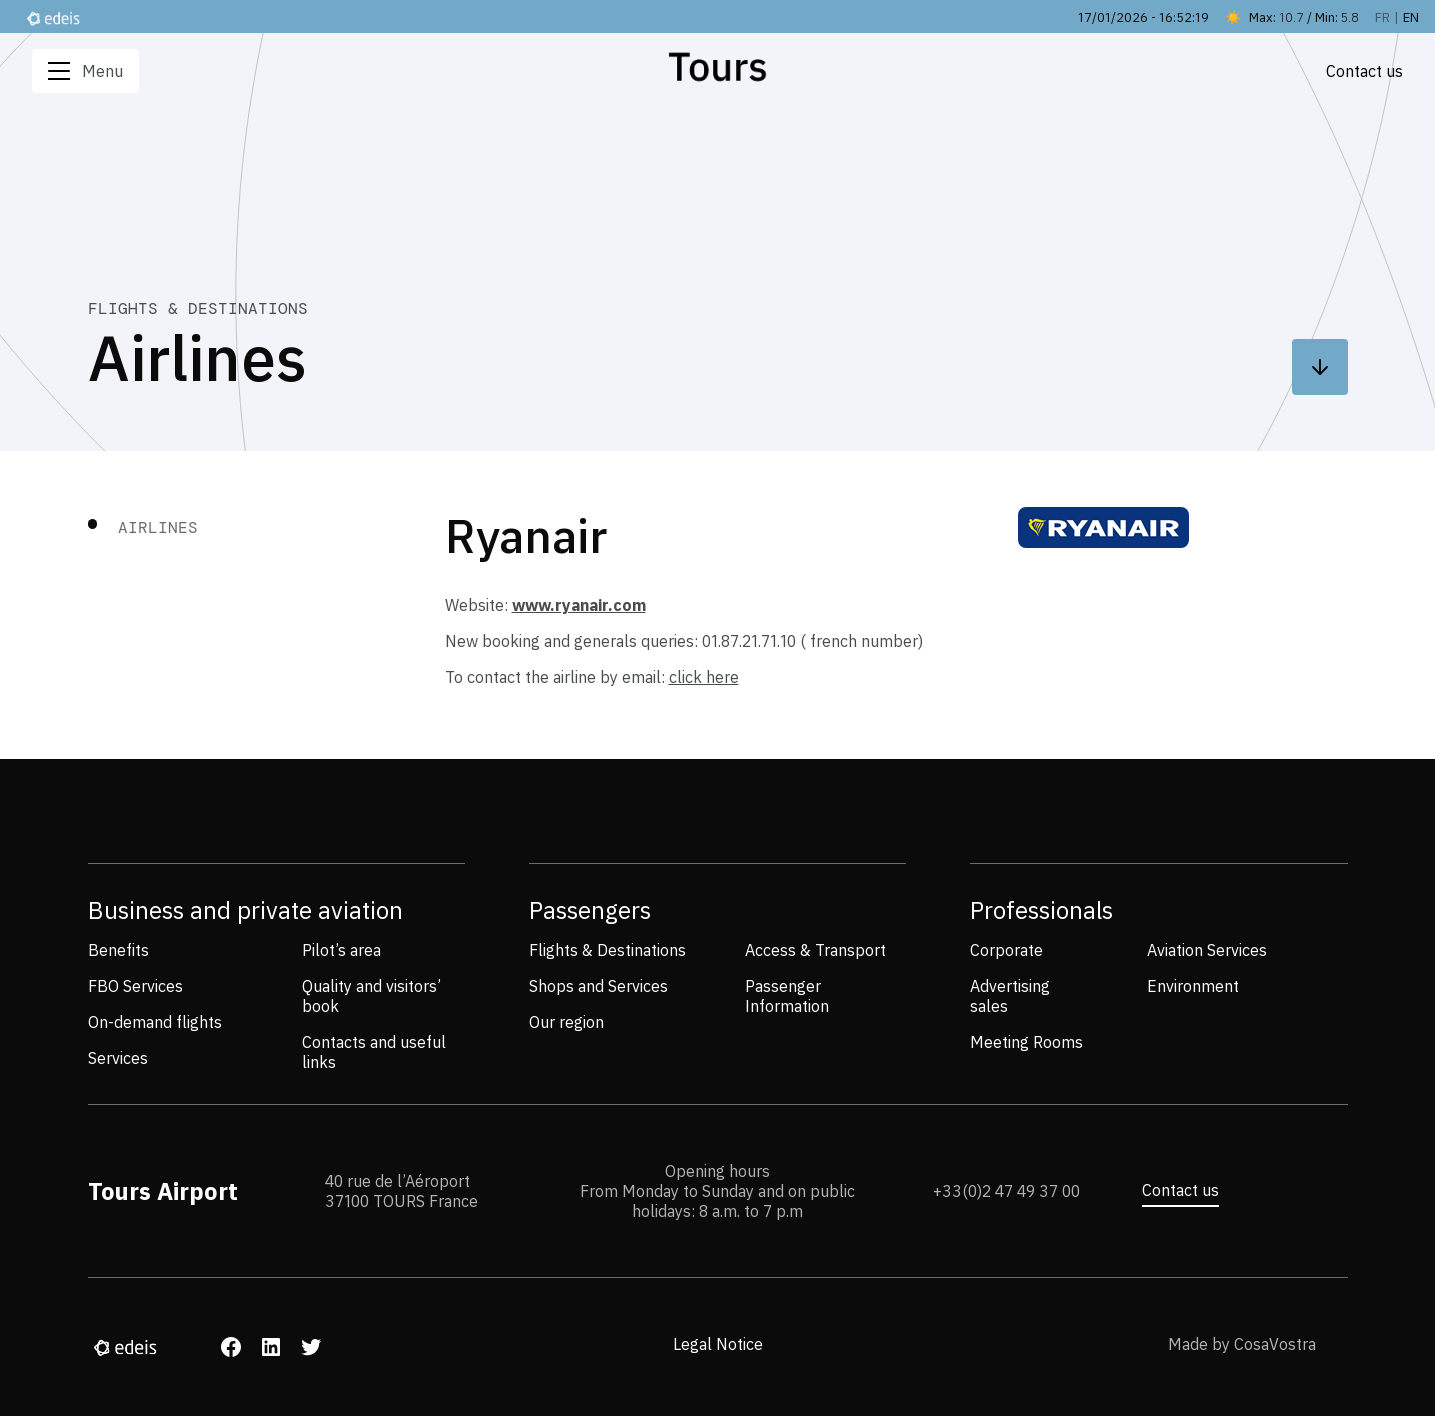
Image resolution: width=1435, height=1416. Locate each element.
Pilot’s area (341, 950)
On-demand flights (155, 1022)
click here (704, 677)
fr (1382, 17)
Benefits (118, 950)
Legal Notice (718, 1344)
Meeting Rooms (1026, 1042)
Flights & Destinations (607, 950)
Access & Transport (815, 950)
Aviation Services (1207, 950)
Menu (85, 71)
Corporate (1006, 950)
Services (118, 1058)
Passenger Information (787, 996)
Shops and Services (598, 986)
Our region (566, 1022)
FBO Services (135, 986)
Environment (1193, 986)
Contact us (1180, 1190)
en (1411, 17)
